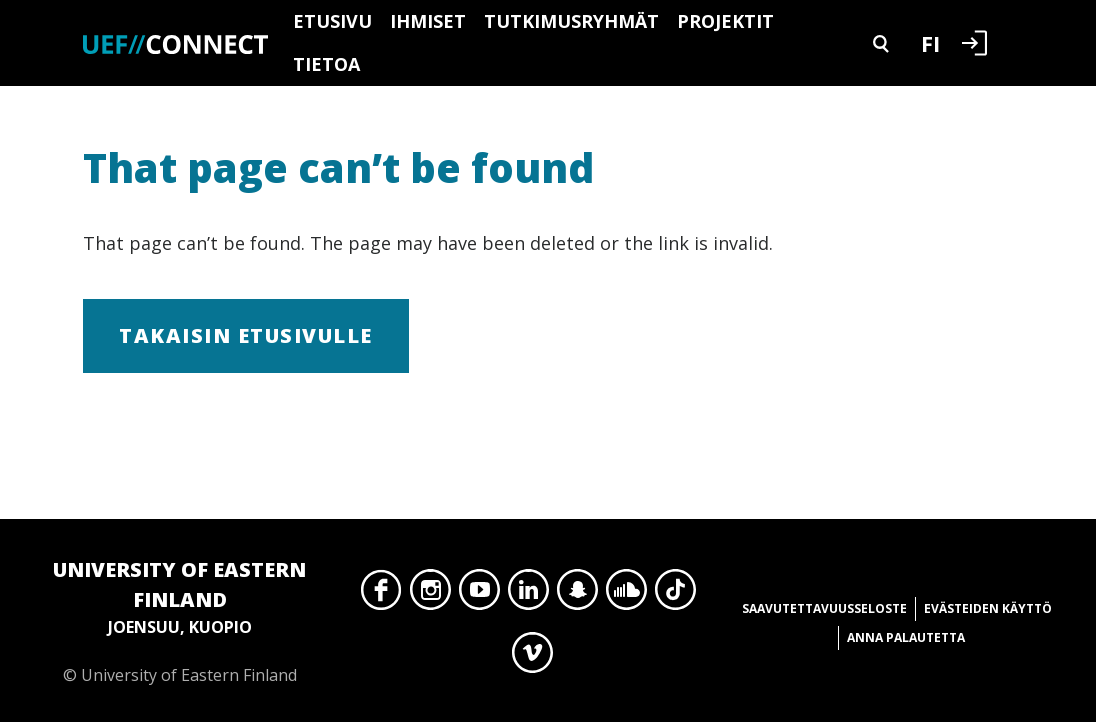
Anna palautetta (906, 637)
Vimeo (532, 658)
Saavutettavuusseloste (824, 608)
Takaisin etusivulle (246, 335)
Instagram (430, 595)
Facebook (381, 595)
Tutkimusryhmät (571, 21)
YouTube (479, 595)
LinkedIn (528, 595)
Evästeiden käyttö (988, 608)
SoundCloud (626, 595)
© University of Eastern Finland (179, 620)
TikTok (675, 595)
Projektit (725, 21)
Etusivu (332, 21)
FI (930, 43)
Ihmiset (428, 21)
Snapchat (577, 595)
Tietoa (326, 64)
